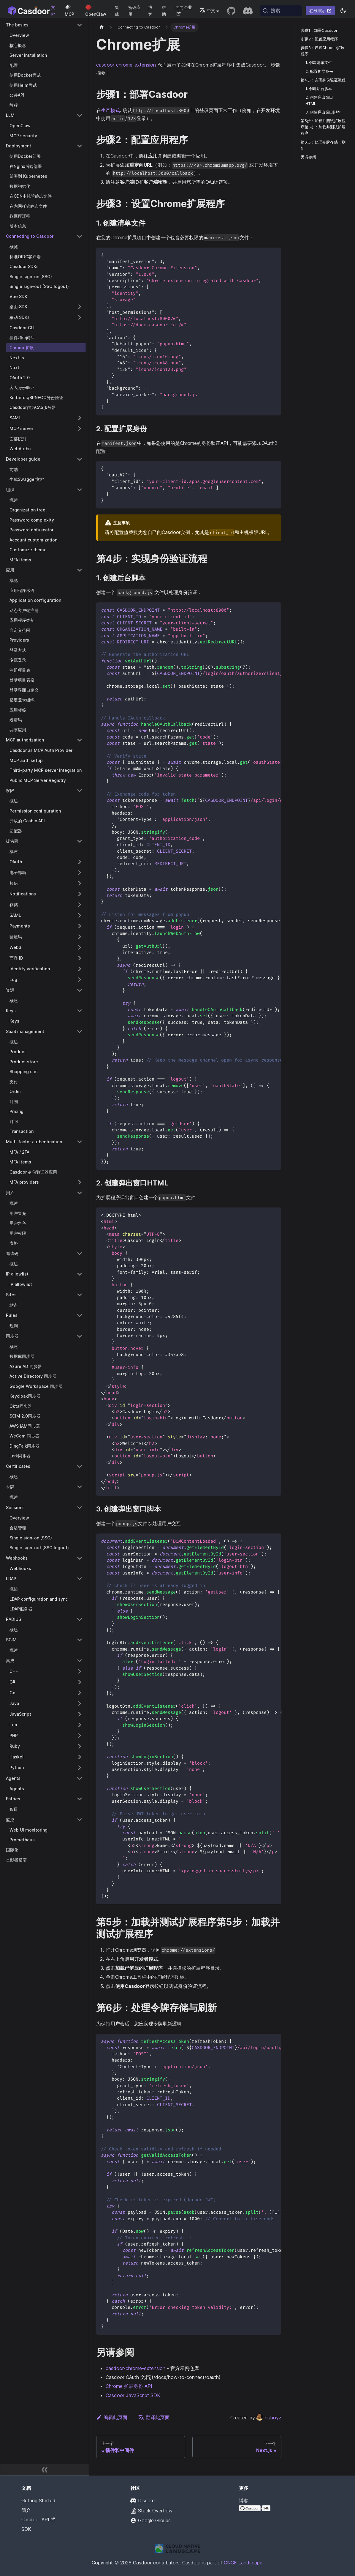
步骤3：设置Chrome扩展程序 (323, 50)
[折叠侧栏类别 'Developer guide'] (79, 459)
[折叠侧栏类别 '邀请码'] (79, 1253)
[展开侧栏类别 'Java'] (79, 1703)
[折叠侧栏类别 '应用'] (79, 570)
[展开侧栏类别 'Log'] (79, 979)
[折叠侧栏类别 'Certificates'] (79, 1466)
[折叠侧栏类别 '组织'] (79, 490)
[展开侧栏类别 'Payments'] (79, 926)
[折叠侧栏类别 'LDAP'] (79, 1578)
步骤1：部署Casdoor (319, 30)
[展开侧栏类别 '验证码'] (79, 936)
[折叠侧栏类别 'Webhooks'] (79, 1558)
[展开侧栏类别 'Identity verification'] (79, 969)
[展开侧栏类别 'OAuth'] (79, 862)
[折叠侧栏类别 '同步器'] (79, 1336)
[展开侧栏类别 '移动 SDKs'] (79, 317)
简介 (26, 2510)
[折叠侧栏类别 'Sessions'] (79, 1507)
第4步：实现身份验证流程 (323, 80)
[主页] (101, 27)
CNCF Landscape (243, 2563)
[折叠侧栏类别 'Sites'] (79, 1295)
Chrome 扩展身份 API (129, 2386)
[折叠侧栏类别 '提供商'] (79, 841)
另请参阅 (308, 157)
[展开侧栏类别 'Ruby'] (79, 1746)
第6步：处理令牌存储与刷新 (323, 145)
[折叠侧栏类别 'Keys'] (79, 1010)
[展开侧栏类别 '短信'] (79, 883)
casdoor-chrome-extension (126, 65)
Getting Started (38, 2500)
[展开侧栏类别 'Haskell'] (79, 1757)
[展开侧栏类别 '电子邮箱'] (79, 872)
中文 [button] (207, 10)
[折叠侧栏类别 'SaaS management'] (79, 1031)
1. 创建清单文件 (318, 62)
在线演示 (320, 10)
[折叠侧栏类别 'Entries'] (79, 1799)
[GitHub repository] (231, 11)
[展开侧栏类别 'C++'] (79, 1671)
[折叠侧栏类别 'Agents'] (79, 1778)
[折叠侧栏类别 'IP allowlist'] (79, 1274)
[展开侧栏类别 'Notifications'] (79, 894)
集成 (117, 11)
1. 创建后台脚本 (318, 88)
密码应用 (134, 11)
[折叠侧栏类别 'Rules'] (79, 1315)
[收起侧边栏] (44, 2470)
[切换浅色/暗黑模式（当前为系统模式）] (343, 10)
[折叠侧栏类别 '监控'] (79, 1819)
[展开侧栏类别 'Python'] (79, 1767)
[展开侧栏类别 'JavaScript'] (79, 1714)
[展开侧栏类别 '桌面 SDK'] (79, 306)
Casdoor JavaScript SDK (133, 2395)
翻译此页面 (153, 2417)
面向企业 (183, 10)
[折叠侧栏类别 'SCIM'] (79, 1640)
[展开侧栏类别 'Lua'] (79, 1725)
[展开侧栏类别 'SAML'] (79, 418)
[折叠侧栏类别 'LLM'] (79, 115)
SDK (26, 2529)
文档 (53, 11)
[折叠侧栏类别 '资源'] (79, 990)
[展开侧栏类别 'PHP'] (79, 1735)
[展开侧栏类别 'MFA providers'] (79, 1182)
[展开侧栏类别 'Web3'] (79, 947)
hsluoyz (268, 2418)
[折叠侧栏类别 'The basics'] (79, 25)
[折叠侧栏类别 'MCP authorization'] (79, 740)
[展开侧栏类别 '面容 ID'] (79, 958)
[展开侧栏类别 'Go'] (79, 1693)
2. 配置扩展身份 (319, 71)
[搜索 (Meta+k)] (281, 10)
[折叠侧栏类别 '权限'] (79, 790)
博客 (150, 11)
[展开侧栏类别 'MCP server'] (79, 428)
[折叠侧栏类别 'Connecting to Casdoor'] (79, 236)
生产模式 (110, 110)
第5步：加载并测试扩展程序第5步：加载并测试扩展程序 (323, 127)
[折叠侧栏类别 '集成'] (79, 1660)
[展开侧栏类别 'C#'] (79, 1682)
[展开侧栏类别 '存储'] (79, 904)
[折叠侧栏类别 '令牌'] (79, 1487)
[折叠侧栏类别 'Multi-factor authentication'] (79, 1142)
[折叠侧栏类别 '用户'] (79, 1193)
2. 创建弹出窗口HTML (319, 100)
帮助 (164, 11)
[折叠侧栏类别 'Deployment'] (79, 146)
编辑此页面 (111, 2417)
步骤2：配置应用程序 (319, 39)
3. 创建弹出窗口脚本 (323, 112)
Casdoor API (38, 2520)
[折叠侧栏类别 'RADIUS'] (79, 1619)
